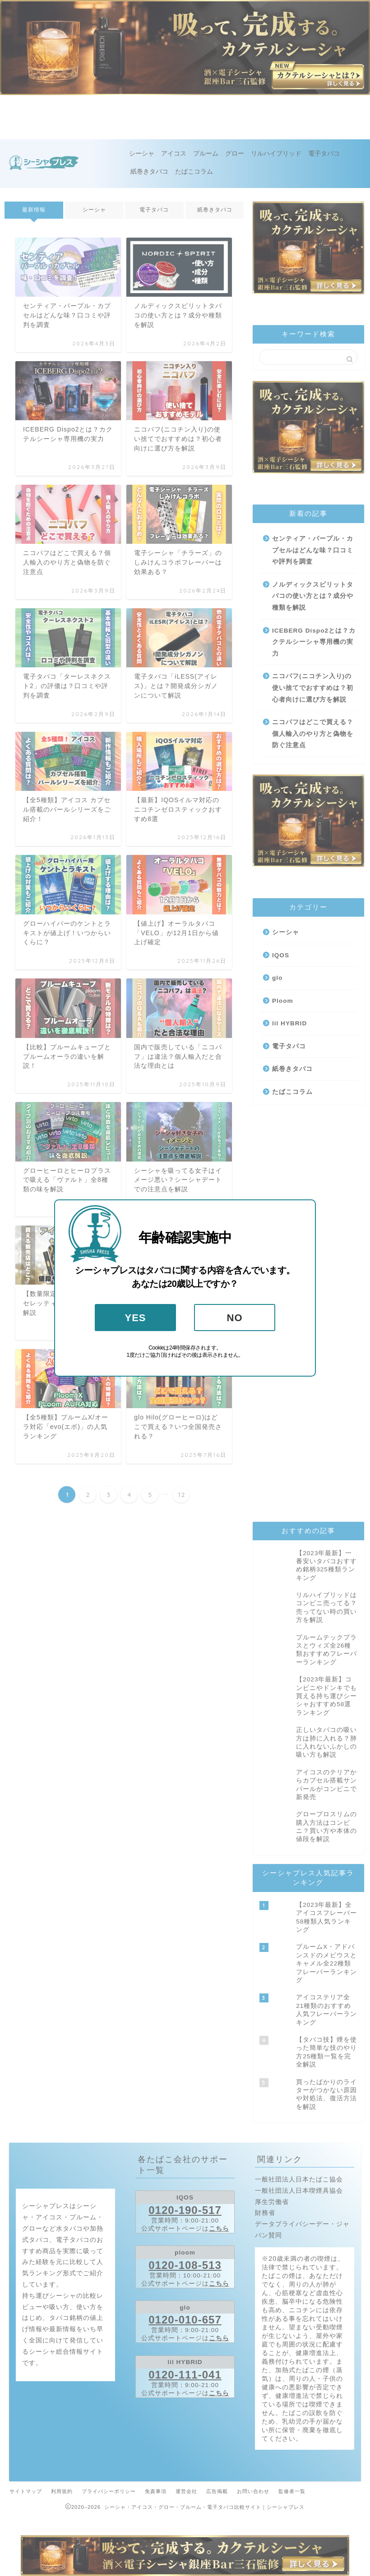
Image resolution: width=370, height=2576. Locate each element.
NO (235, 1317)
